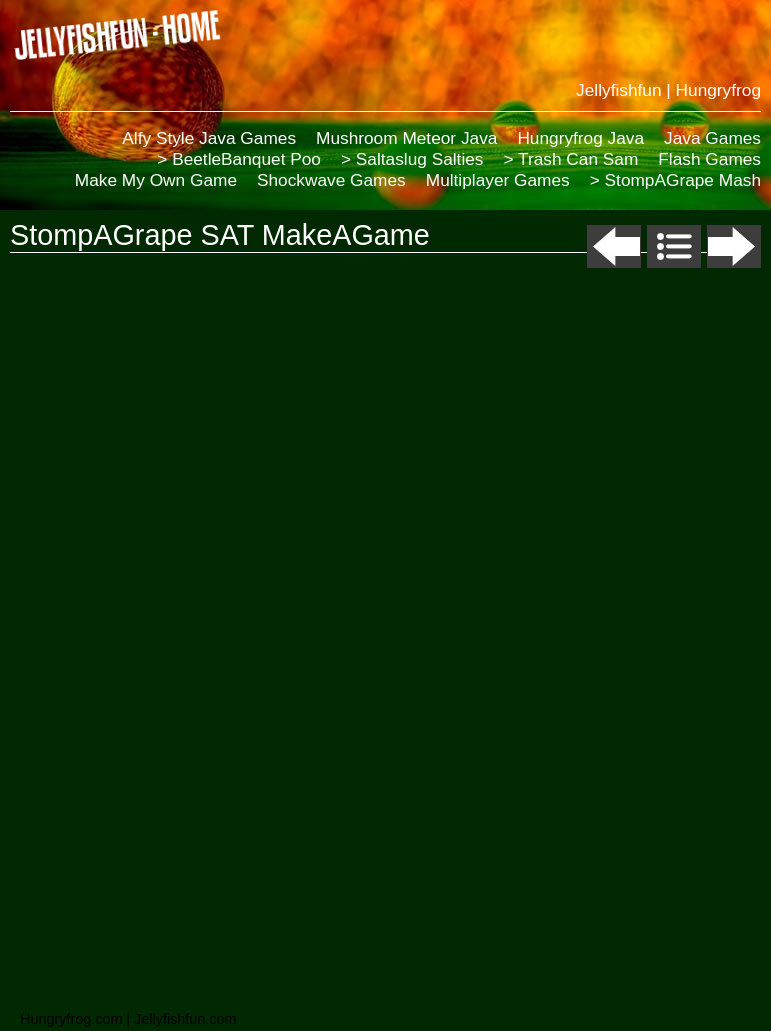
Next (734, 246)
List (674, 246)
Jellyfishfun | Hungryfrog (668, 90)
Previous (614, 246)
